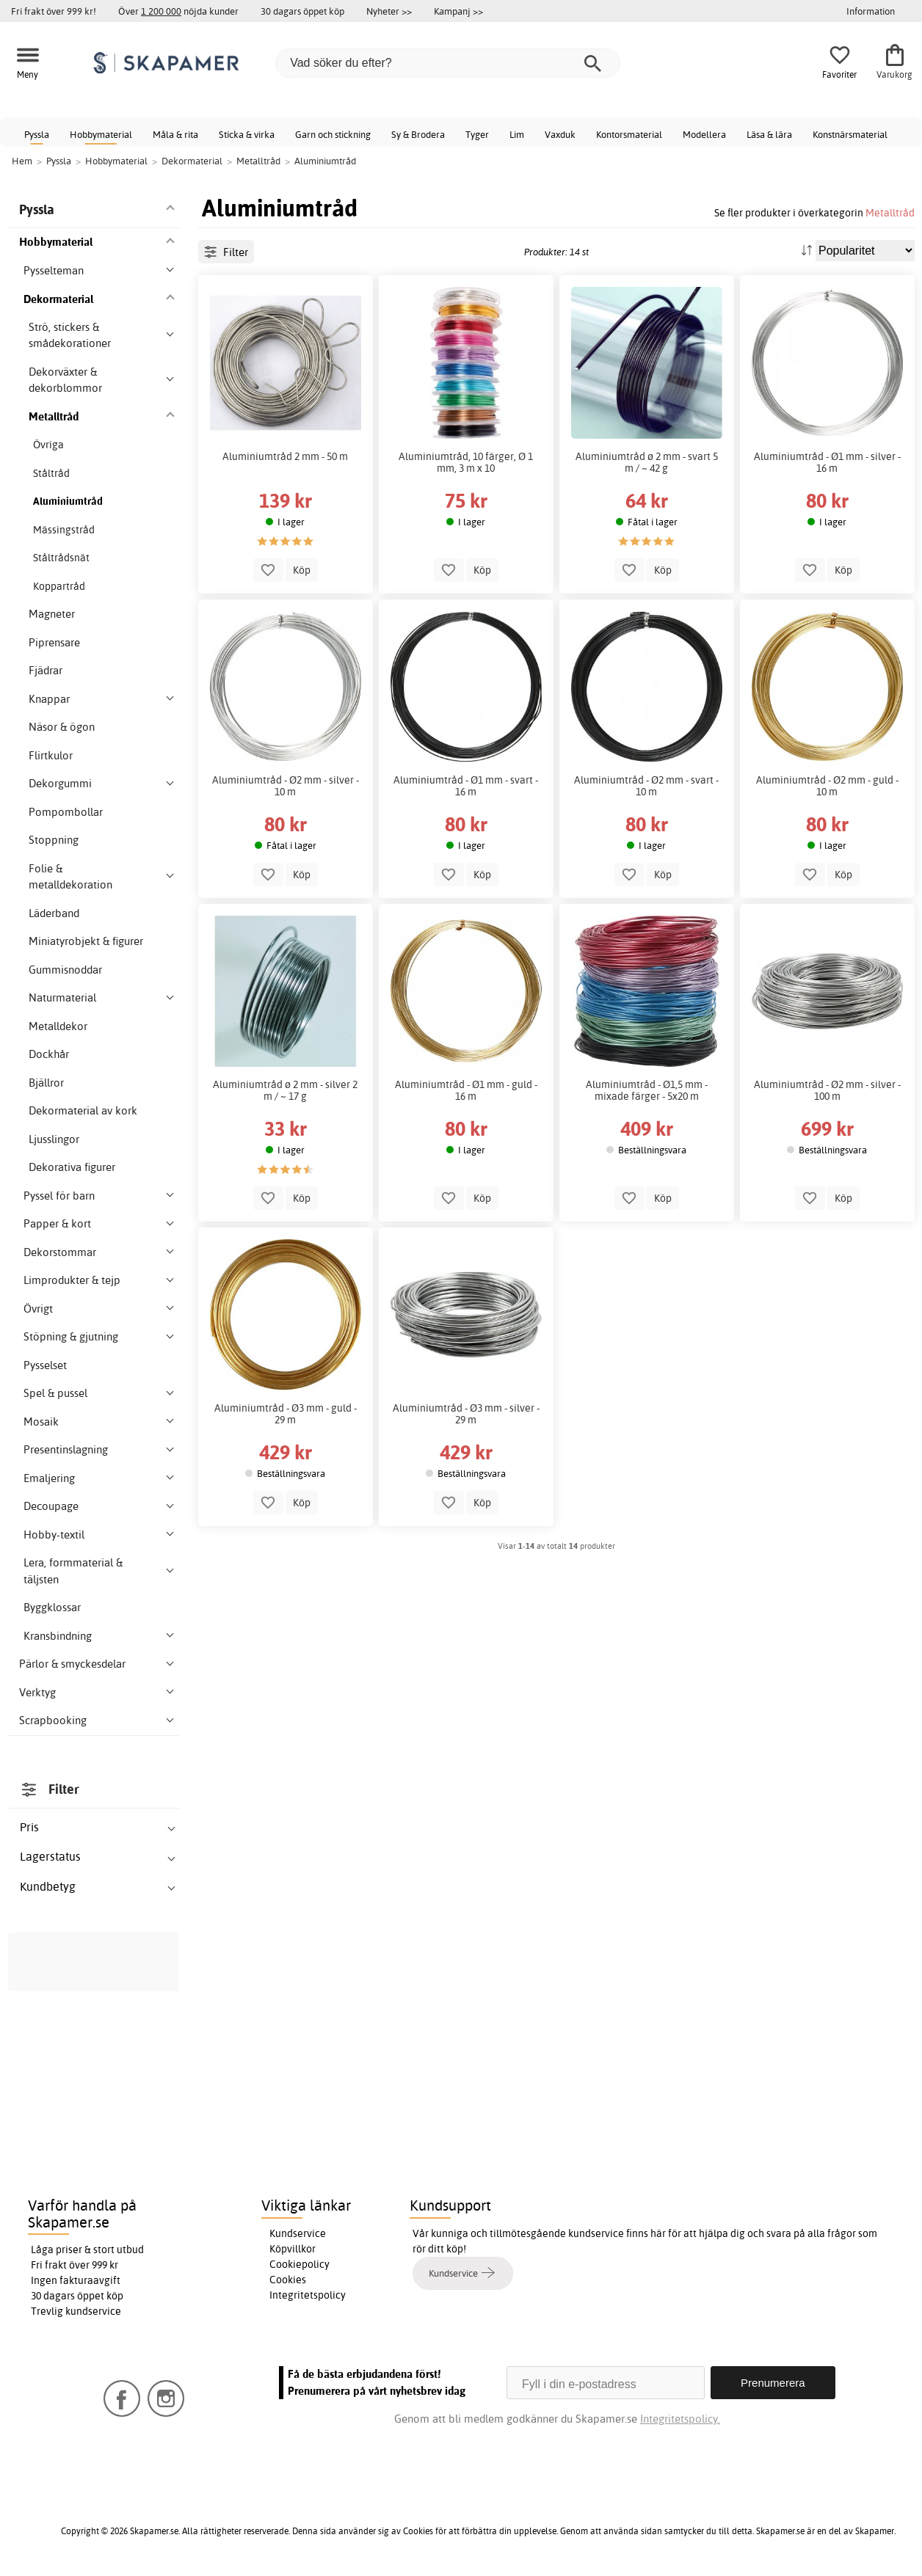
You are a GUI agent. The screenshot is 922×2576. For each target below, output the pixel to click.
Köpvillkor (292, 2248)
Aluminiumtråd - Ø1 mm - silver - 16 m (827, 462)
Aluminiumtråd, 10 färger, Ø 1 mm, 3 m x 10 (466, 462)
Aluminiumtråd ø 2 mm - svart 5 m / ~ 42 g (647, 462)
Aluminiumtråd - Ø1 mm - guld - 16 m (466, 1090)
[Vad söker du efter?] (447, 63)
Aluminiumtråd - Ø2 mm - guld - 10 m (827, 786)
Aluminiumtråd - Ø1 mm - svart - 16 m (465, 786)
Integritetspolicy (307, 2295)
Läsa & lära (769, 134)
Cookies (287, 2279)
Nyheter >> (389, 11)
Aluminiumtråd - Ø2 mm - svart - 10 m (646, 786)
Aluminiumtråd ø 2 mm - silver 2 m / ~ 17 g (285, 1090)
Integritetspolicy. (680, 2419)
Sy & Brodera (418, 134)
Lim (516, 134)
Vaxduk (560, 134)
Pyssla (36, 134)
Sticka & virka (247, 134)
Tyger (477, 134)
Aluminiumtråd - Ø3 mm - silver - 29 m (466, 1414)
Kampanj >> (458, 11)
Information (870, 11)
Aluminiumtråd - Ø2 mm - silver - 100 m (827, 1090)
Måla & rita (175, 134)
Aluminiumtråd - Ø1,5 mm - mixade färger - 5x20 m (647, 1090)
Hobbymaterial (101, 134)
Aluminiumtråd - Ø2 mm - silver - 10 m (285, 786)
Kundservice (297, 2233)
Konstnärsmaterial (850, 134)
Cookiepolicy (299, 2264)
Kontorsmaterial (629, 134)
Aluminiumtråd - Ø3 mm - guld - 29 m (285, 1414)
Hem (22, 161)
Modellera (704, 134)
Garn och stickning (333, 134)
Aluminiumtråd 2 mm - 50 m (285, 456)
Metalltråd (890, 212)
